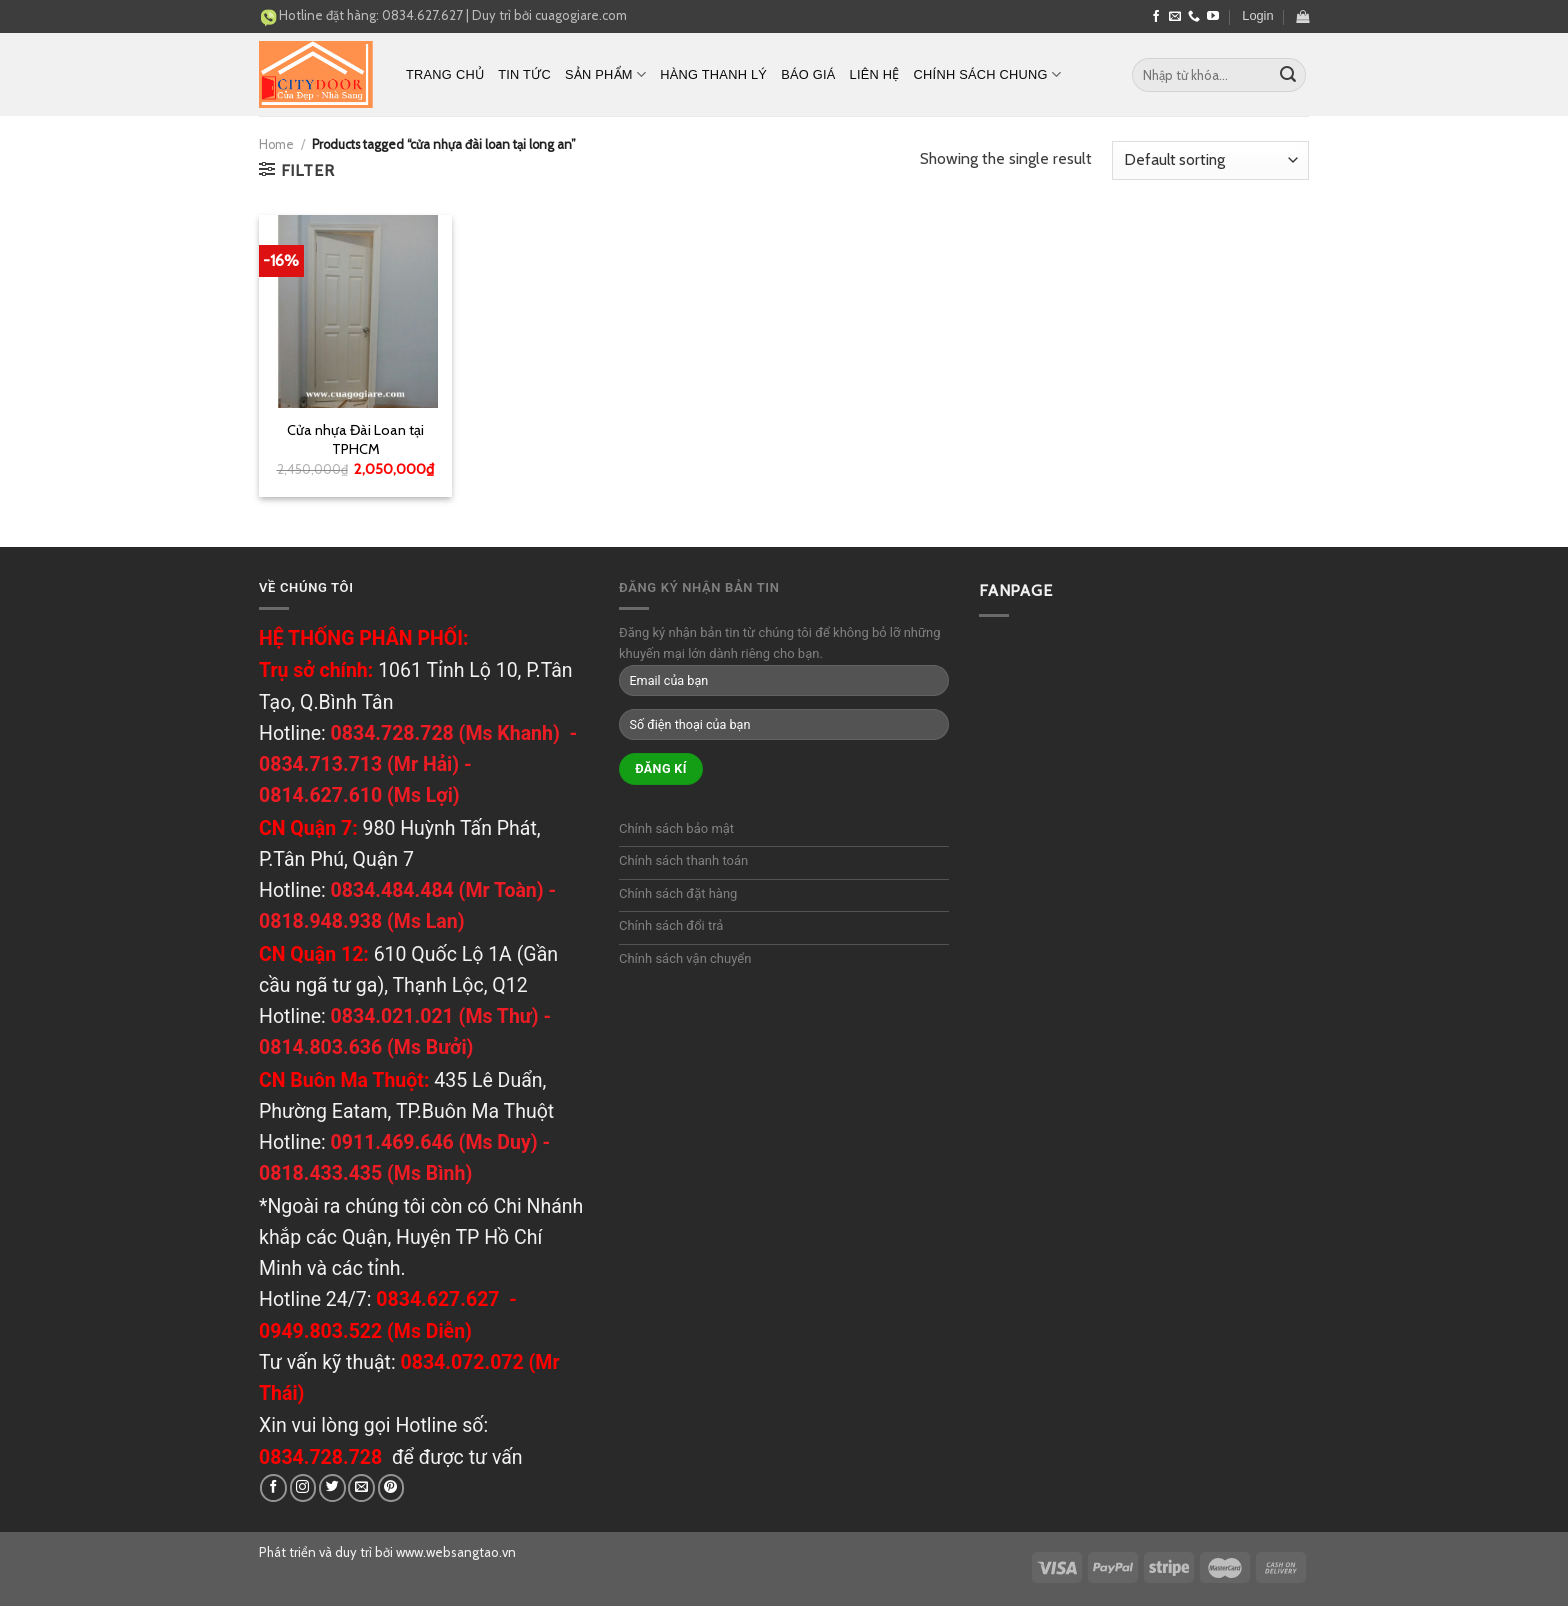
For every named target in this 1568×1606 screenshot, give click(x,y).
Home (276, 144)
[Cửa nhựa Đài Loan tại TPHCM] (355, 311)
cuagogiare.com (581, 15)
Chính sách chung (988, 74)
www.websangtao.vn (456, 1552)
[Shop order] (1210, 160)
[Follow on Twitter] (332, 1487)
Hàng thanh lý (713, 74)
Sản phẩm (605, 74)
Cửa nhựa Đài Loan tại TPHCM (355, 439)
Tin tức (524, 74)
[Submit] (1288, 75)
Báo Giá (808, 74)
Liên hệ (875, 74)
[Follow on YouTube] (1213, 17)
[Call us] (1194, 17)
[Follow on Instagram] (303, 1487)
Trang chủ (445, 74)
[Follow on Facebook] (1156, 17)
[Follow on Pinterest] (391, 1487)
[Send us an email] (1175, 17)
